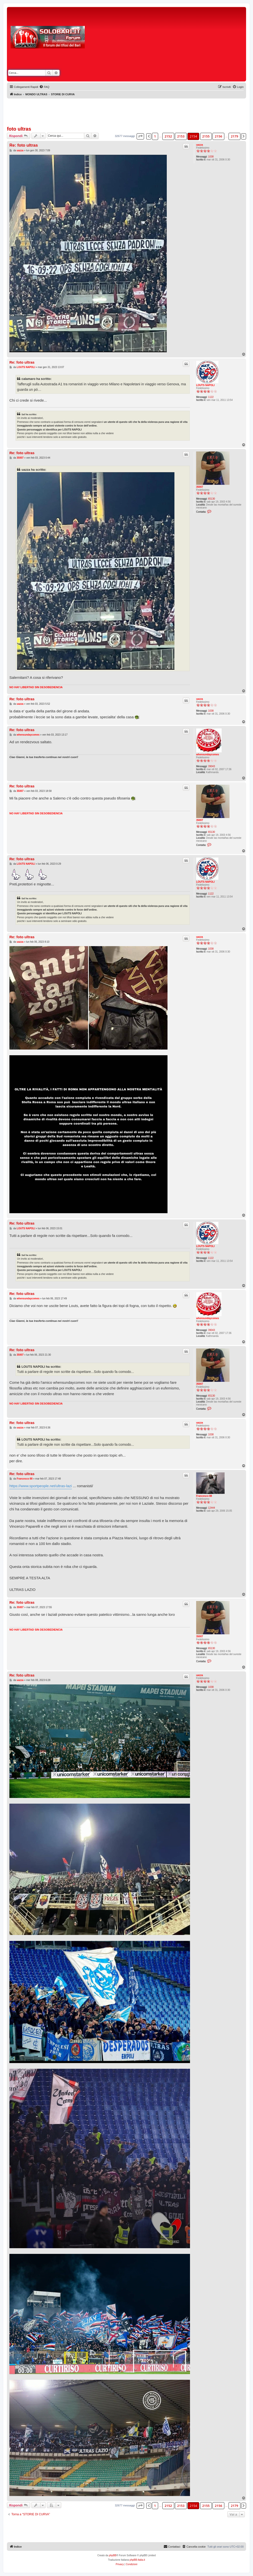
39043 (211, 766)
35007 (199, 487)
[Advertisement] (170, 45)
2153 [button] (181, 136)
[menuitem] (44, 87)
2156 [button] (218, 136)
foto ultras (19, 129)
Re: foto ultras (23, 145)
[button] (140, 136)
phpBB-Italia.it (137, 2559)
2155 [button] (206, 136)
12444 (211, 1507)
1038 (210, 156)
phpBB (112, 2555)
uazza (199, 144)
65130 (211, 498)
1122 (210, 397)
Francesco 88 (204, 1496)
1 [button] (155, 136)
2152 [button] (168, 136)
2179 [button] (234, 136)
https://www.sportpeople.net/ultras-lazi (40, 1486)
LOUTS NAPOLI (205, 385)
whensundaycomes (207, 754)
